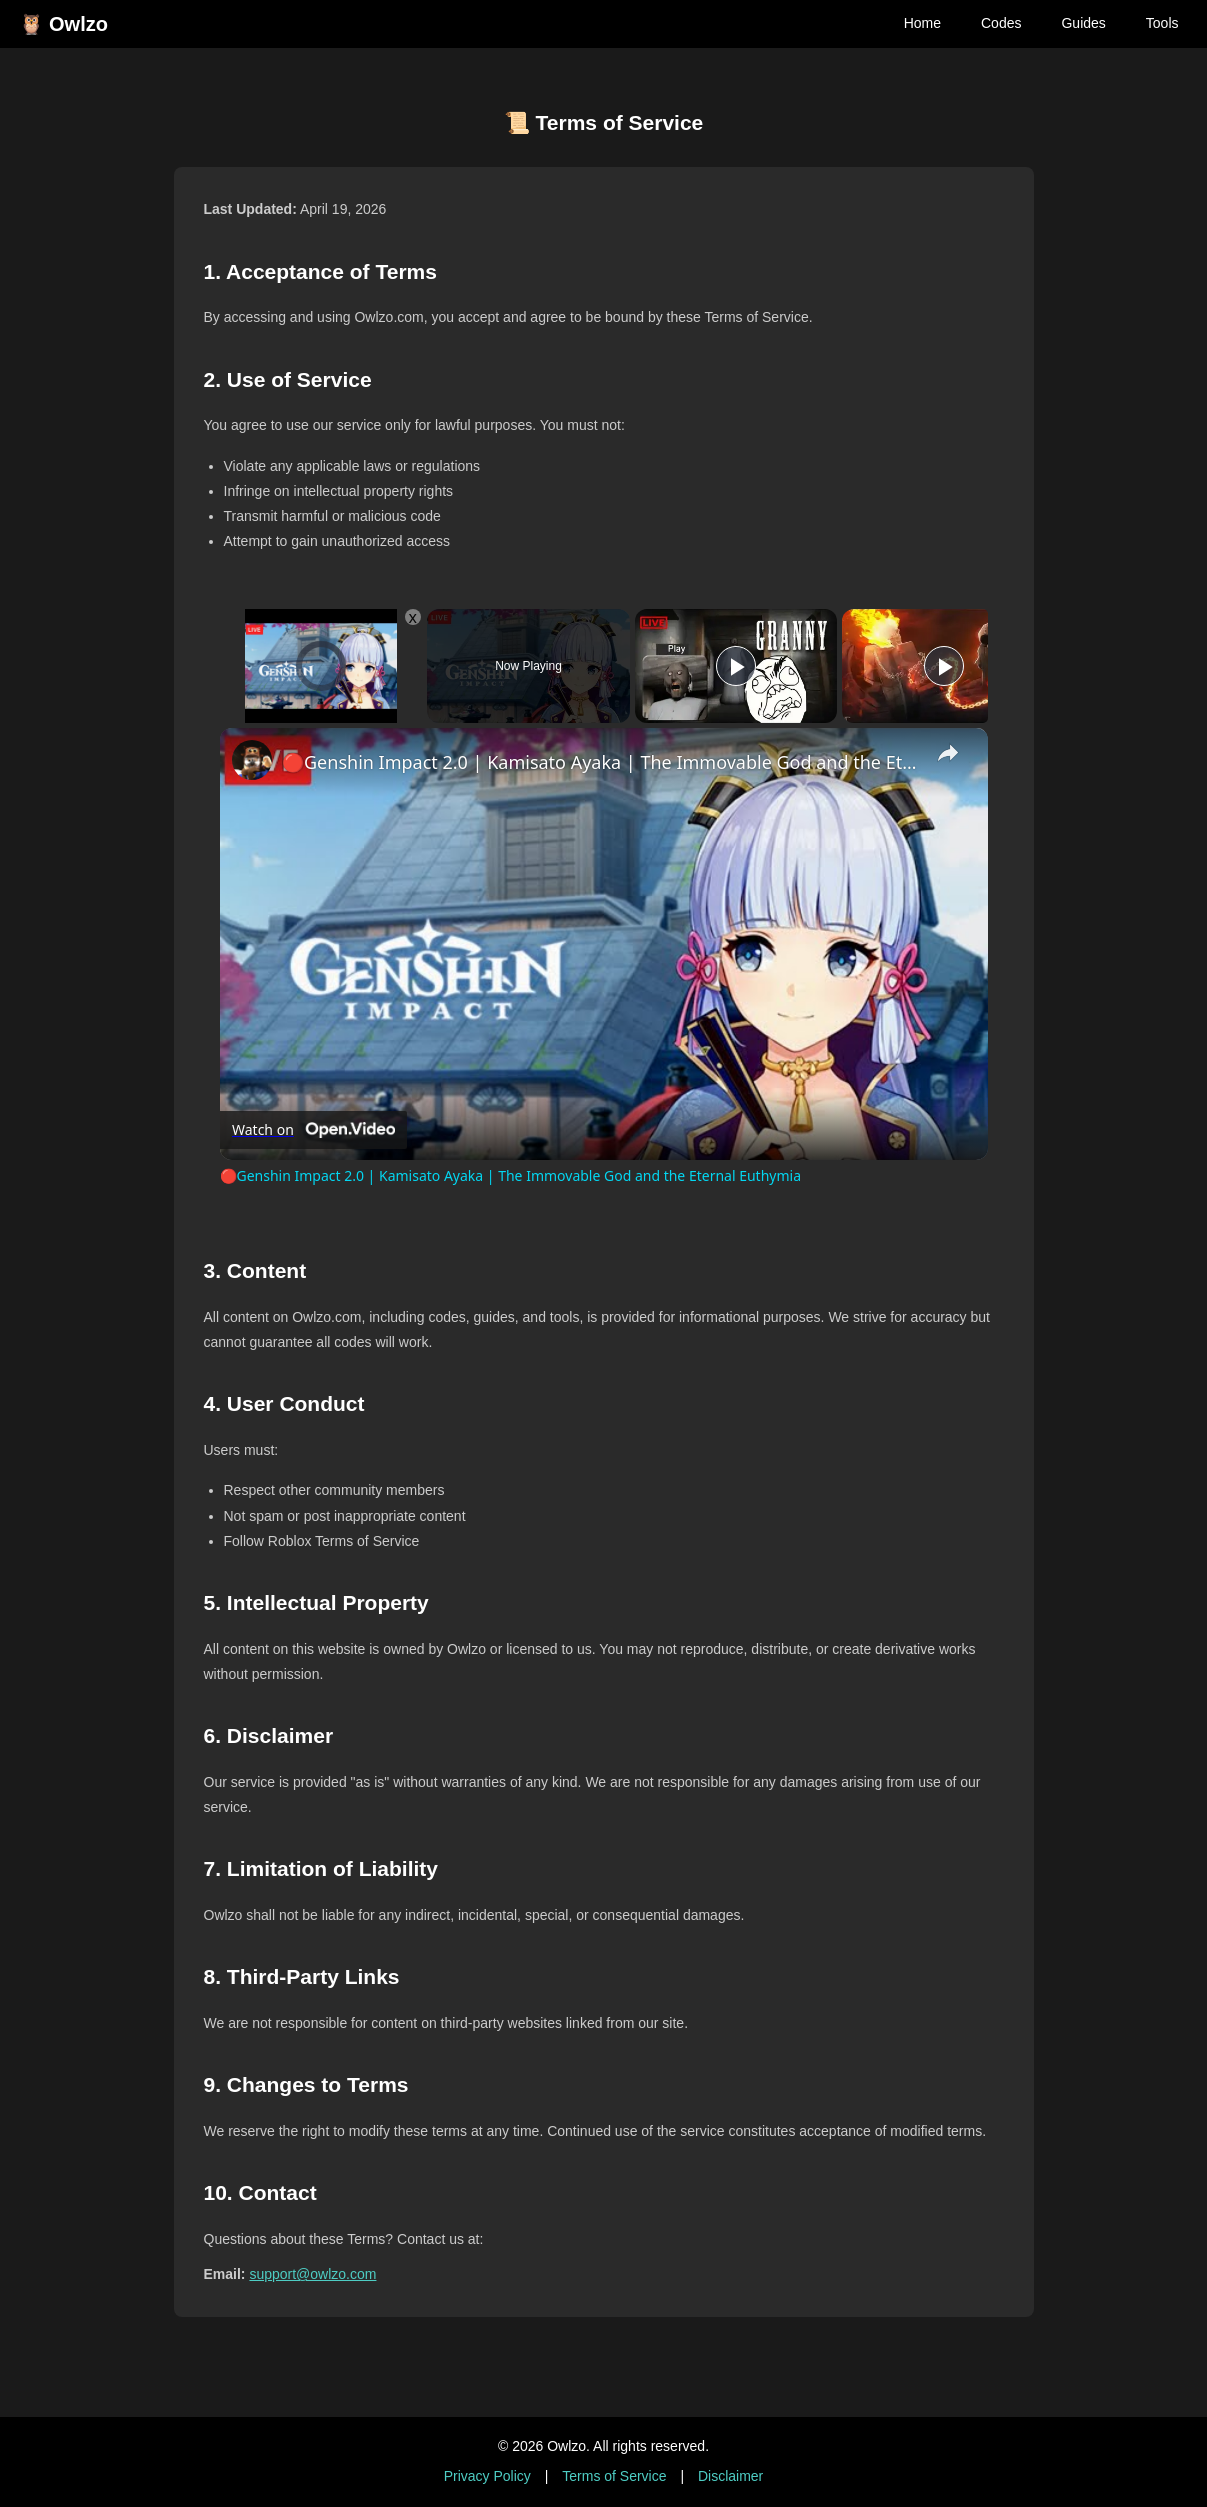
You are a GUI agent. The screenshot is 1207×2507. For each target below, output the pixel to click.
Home (922, 23)
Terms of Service (614, 2476)
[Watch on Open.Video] (313, 1130)
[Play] (736, 666)
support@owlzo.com (312, 2274)
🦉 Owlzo (63, 24)
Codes (1001, 23)
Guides (1083, 23)
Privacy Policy (487, 2476)
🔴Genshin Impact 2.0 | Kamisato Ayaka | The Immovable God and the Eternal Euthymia (601, 762)
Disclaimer (730, 2476)
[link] (252, 760)
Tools (1162, 23)
